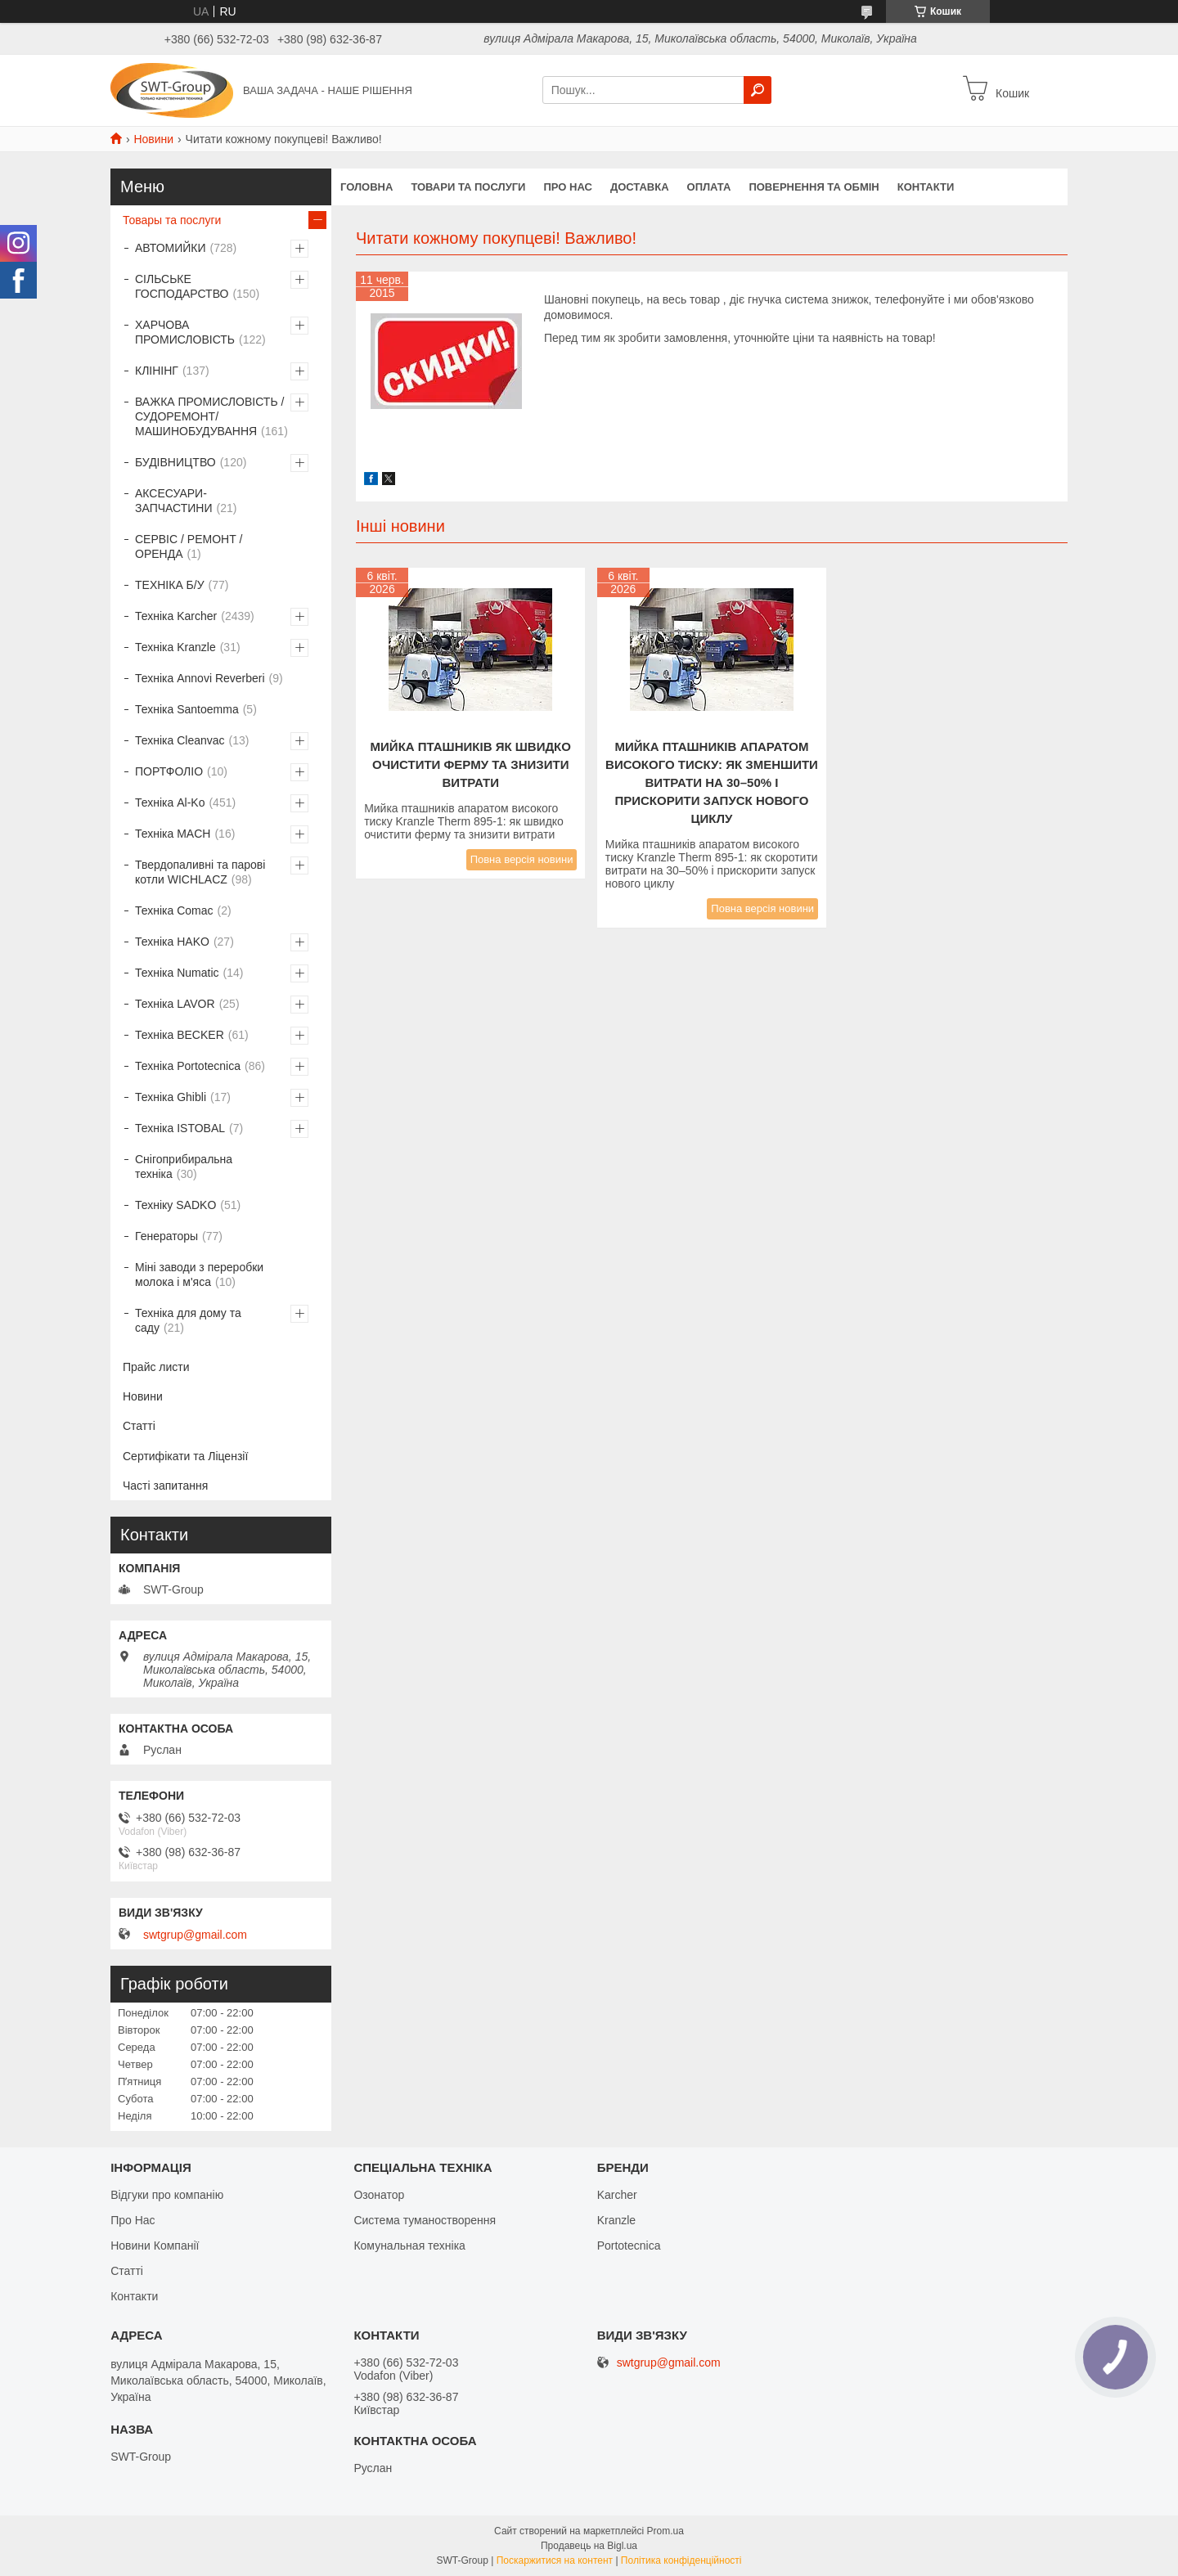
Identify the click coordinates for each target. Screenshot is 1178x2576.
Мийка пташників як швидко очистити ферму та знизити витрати (471, 764)
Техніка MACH (172, 833)
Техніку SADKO (175, 1205)
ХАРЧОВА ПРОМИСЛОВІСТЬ (185, 332)
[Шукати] (757, 90)
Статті (139, 1425)
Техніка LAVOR (175, 1003)
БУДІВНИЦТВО (175, 462)
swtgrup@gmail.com (195, 1934)
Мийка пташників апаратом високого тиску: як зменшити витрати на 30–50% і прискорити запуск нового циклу (711, 782)
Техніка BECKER (179, 1034)
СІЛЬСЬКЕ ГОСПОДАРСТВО (181, 286)
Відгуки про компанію (166, 2194)
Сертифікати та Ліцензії (185, 1456)
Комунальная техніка (409, 2245)
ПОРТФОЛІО (169, 771)
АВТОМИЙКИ (170, 247)
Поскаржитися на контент (555, 2560)
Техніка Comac (174, 910)
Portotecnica (629, 2245)
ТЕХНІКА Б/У (170, 584)
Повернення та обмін (814, 187)
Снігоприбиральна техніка (183, 1166)
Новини (153, 139)
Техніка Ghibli (170, 1097)
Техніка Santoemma (187, 709)
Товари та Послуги (468, 187)
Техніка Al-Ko (170, 802)
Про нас (567, 187)
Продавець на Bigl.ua (589, 2545)
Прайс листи (156, 1366)
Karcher (617, 2194)
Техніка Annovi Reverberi (200, 678)
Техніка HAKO (172, 941)
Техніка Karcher (176, 616)
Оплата (709, 187)
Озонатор (378, 2194)
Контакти (926, 187)
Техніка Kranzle (175, 647)
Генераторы (166, 1236)
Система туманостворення (424, 2220)
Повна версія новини (521, 859)
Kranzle (616, 2220)
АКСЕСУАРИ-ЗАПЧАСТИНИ (174, 501)
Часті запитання (165, 1485)
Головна (366, 187)
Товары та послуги (172, 220)
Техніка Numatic (177, 972)
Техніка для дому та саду (188, 1320)
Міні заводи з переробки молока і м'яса (199, 1274)
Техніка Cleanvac (180, 740)
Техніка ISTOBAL (180, 1128)
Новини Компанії (154, 2245)
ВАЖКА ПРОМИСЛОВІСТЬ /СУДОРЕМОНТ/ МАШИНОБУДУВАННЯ (209, 416)
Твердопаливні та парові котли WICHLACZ (200, 872)
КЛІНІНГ (156, 370)
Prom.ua (665, 2531)
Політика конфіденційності (681, 2560)
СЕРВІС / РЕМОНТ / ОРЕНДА (188, 546)
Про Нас (132, 2220)
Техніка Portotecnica (188, 1065)
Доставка (639, 187)
